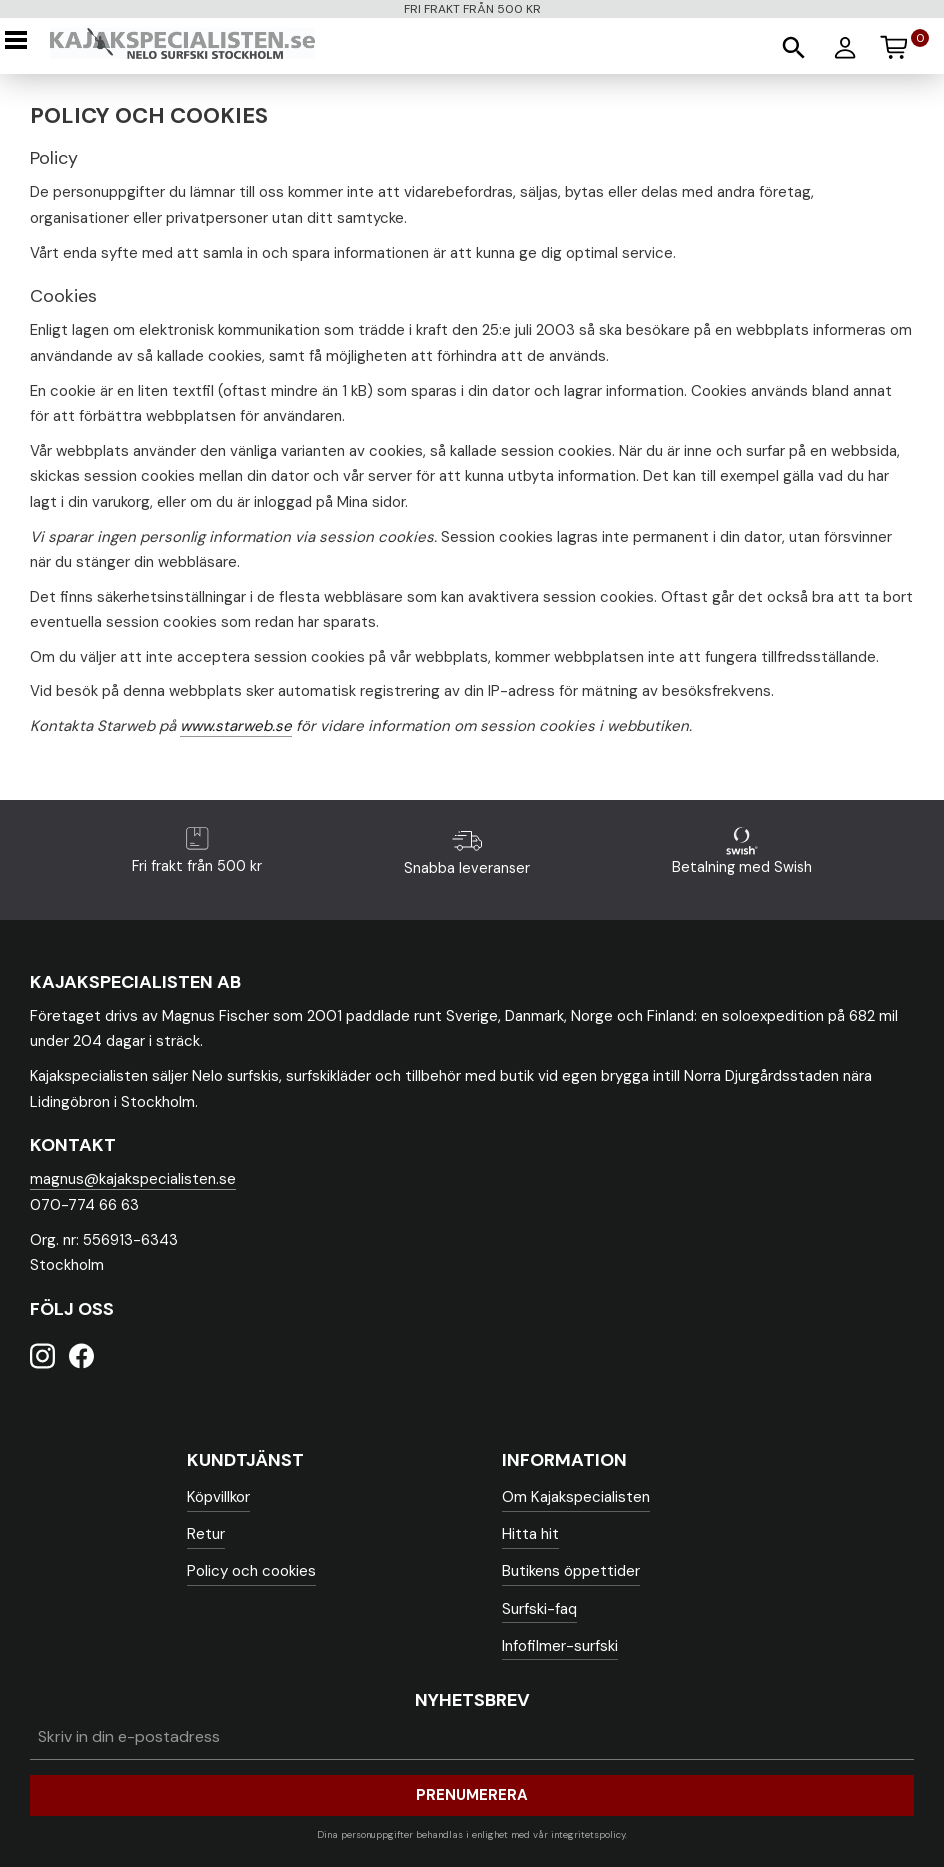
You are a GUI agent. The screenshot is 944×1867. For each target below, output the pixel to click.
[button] (22, 40)
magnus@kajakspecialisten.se (133, 1179)
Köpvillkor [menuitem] (218, 1497)
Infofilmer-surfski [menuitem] (560, 1646)
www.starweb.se (236, 726)
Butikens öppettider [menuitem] (571, 1571)
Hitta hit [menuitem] (530, 1534)
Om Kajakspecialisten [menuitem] (576, 1497)
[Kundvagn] (902, 44)
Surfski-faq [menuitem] (539, 1609)
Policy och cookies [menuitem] (251, 1571)
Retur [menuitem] (206, 1534)
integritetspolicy (588, 1834)
